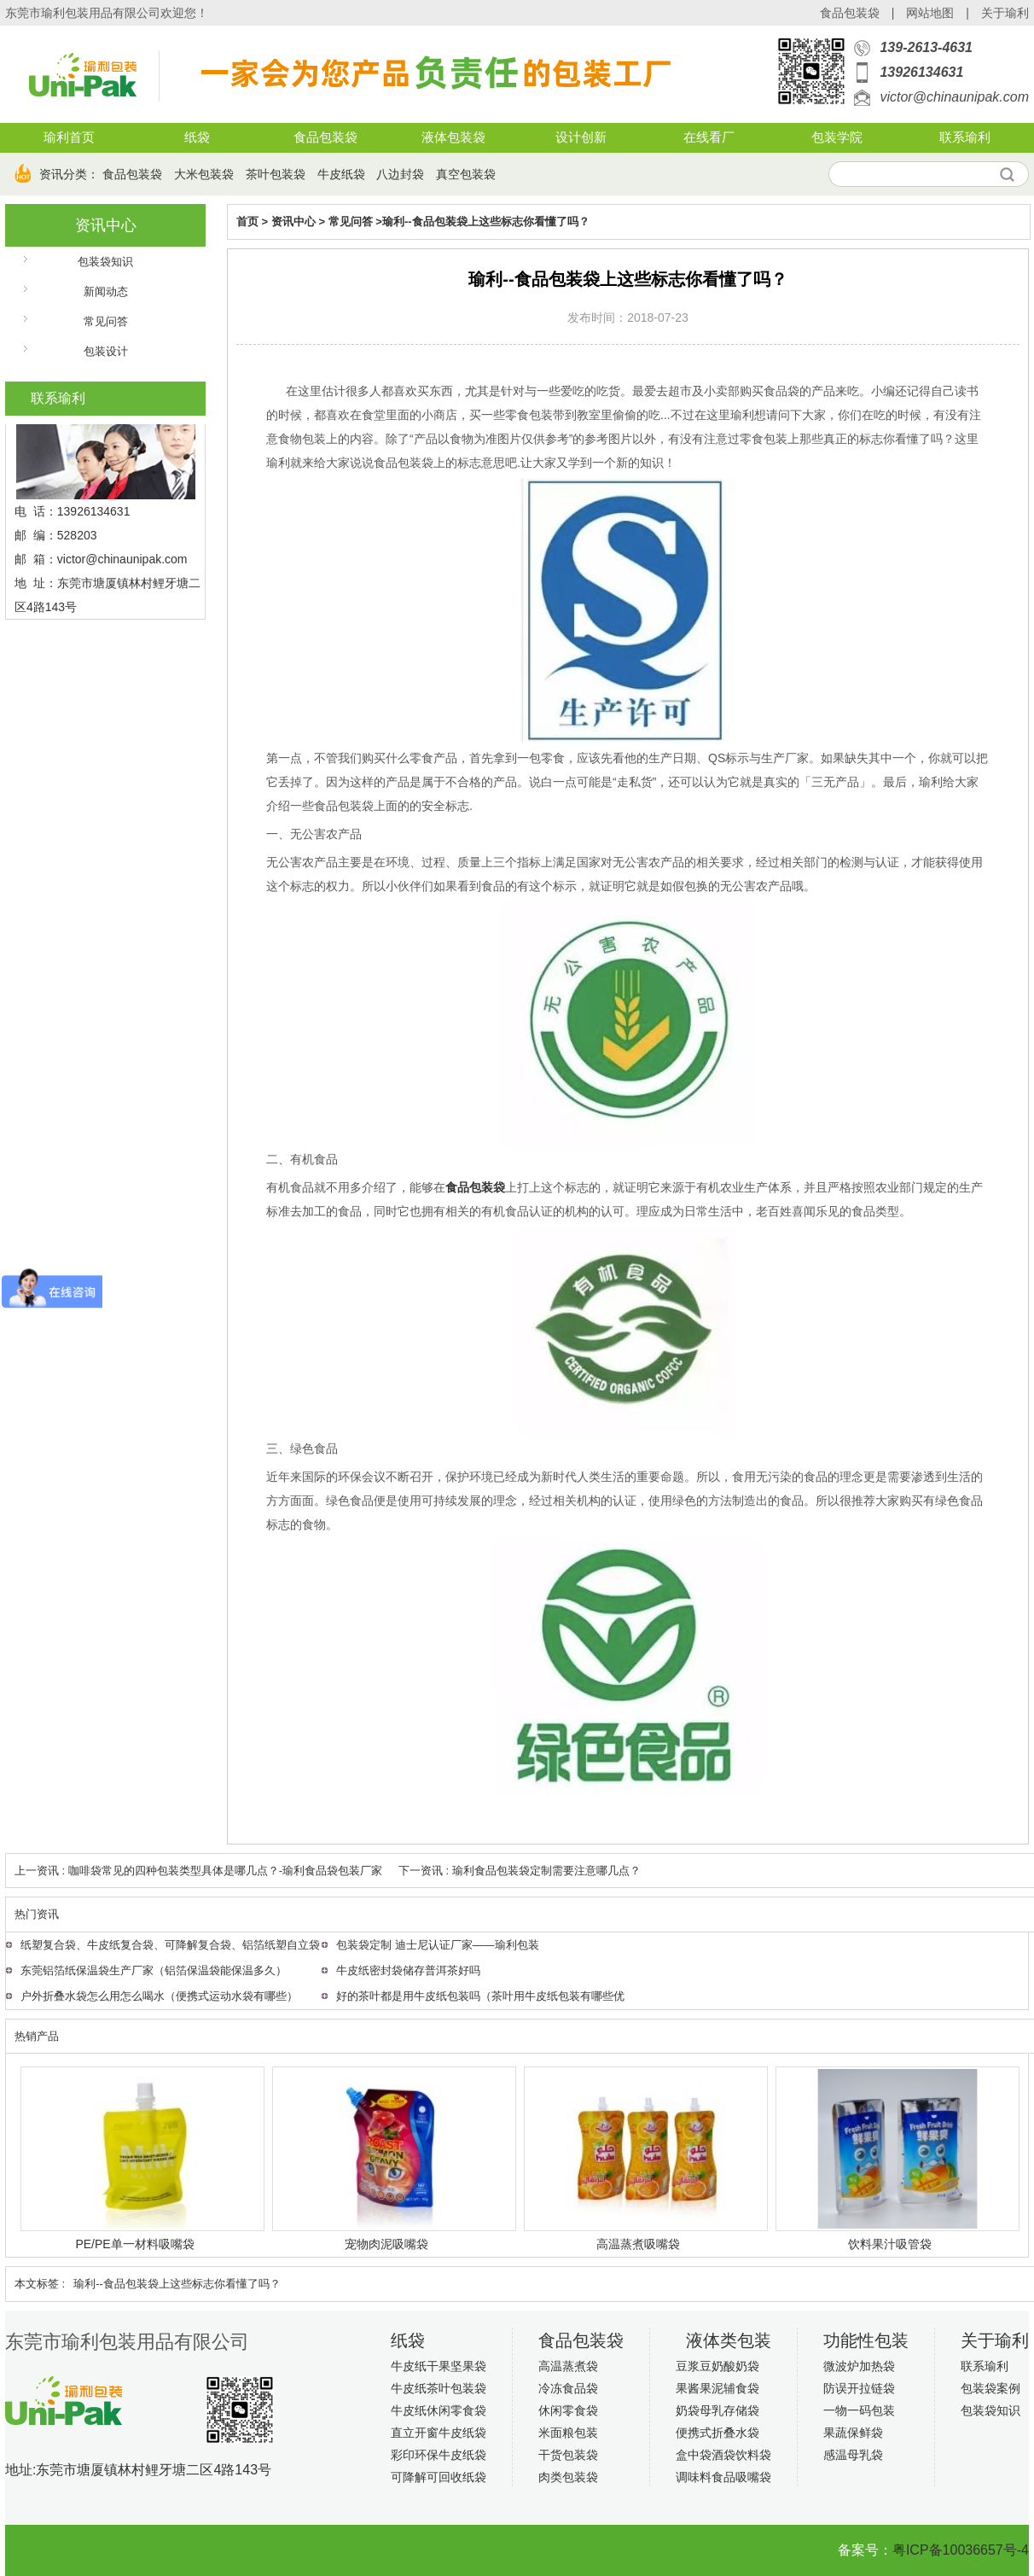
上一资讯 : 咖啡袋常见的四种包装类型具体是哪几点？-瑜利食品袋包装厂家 (198, 1870)
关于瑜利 (1005, 13)
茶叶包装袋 (275, 174)
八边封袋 (400, 174)
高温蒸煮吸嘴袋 (638, 2244)
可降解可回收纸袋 (438, 2477)
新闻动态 (106, 291)
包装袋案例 (990, 2388)
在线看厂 (709, 137)
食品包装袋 (850, 13)
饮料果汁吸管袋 (890, 2244)
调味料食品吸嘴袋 (723, 2477)
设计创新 (581, 137)
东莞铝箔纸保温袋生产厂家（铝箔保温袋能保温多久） (153, 1970)
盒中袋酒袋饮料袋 (723, 2455)
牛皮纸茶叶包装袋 (438, 2388)
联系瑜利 (964, 137)
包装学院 (837, 137)
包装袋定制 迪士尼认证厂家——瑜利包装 (437, 1944)
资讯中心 (106, 225)
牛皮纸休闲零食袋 (438, 2410)
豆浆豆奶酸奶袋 (717, 2366)
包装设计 (106, 351)
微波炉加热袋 (859, 2366)
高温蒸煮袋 (568, 2366)
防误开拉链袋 (859, 2388)
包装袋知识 (105, 261)
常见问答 (106, 321)
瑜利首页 (69, 137)
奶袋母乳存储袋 (717, 2410)
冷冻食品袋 (568, 2388)
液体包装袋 (453, 137)
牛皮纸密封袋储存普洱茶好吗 (408, 1970)
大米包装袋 (204, 174)
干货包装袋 (568, 2455)
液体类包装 (728, 2340)
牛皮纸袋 (341, 174)
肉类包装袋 (568, 2477)
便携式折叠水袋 (717, 2432)
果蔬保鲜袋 (853, 2432)
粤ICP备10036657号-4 (960, 2550)
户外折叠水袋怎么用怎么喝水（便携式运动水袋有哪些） (159, 1996)
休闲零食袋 (568, 2410)
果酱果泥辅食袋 (717, 2388)
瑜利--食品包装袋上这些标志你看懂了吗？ (486, 221)
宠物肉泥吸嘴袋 (386, 2244)
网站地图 (930, 13)
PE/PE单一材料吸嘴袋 (134, 2244)
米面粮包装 (568, 2432)
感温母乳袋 (853, 2455)
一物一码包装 (859, 2410)
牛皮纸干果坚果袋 (438, 2366)
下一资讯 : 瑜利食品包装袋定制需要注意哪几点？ (519, 1870)
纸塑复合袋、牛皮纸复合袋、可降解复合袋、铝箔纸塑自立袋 (170, 1944)
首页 (247, 221)
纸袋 (197, 137)
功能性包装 (866, 2340)
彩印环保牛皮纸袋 (438, 2455)
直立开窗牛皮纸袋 (438, 2432)
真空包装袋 (466, 174)
